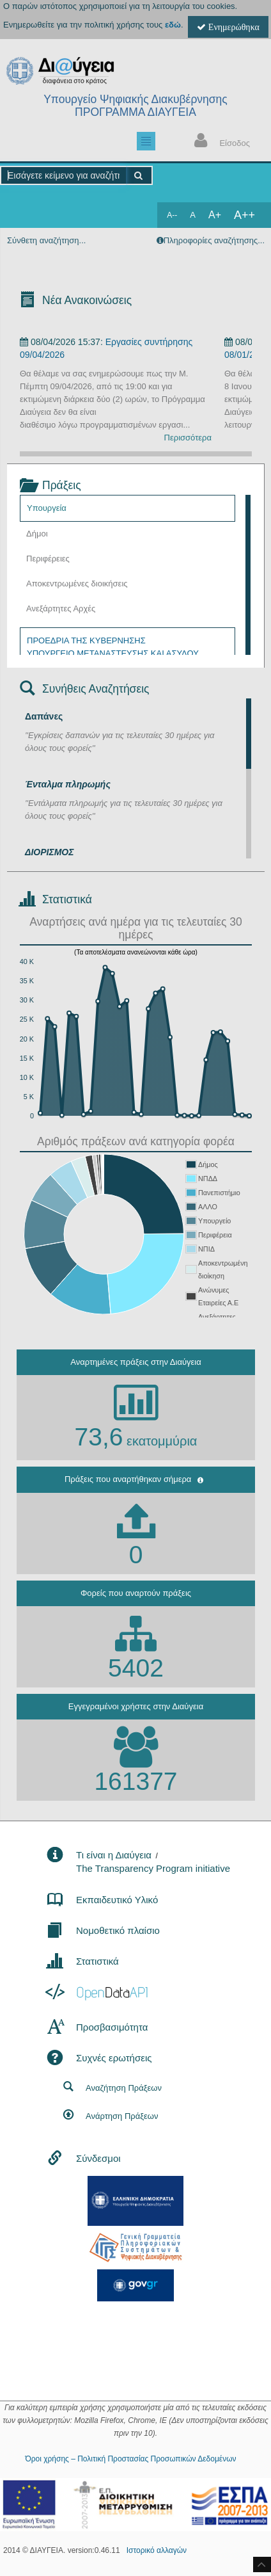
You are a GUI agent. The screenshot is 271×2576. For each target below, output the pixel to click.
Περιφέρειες (48, 558)
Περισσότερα (188, 437)
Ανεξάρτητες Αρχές (60, 608)
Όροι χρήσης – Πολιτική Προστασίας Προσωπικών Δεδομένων (130, 2458)
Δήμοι (37, 533)
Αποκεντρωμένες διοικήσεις (77, 583)
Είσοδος (219, 142)
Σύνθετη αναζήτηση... (46, 240)
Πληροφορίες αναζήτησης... (214, 240)
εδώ (173, 24)
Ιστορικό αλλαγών (157, 2550)
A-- (172, 215)
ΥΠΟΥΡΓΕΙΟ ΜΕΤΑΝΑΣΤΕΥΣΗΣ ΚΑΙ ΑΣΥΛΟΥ (113, 653)
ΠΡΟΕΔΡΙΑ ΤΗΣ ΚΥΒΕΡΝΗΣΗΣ (86, 640)
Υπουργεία (46, 508)
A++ (244, 215)
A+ (214, 214)
